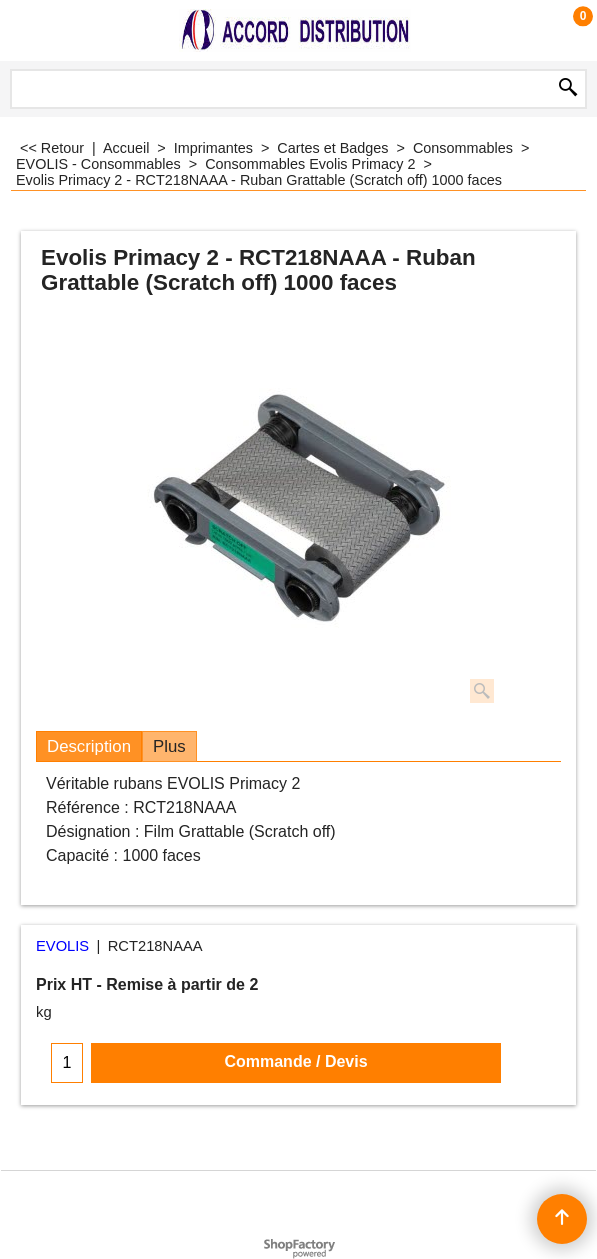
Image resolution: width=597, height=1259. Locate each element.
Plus (169, 746)
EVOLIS (62, 946)
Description (89, 746)
